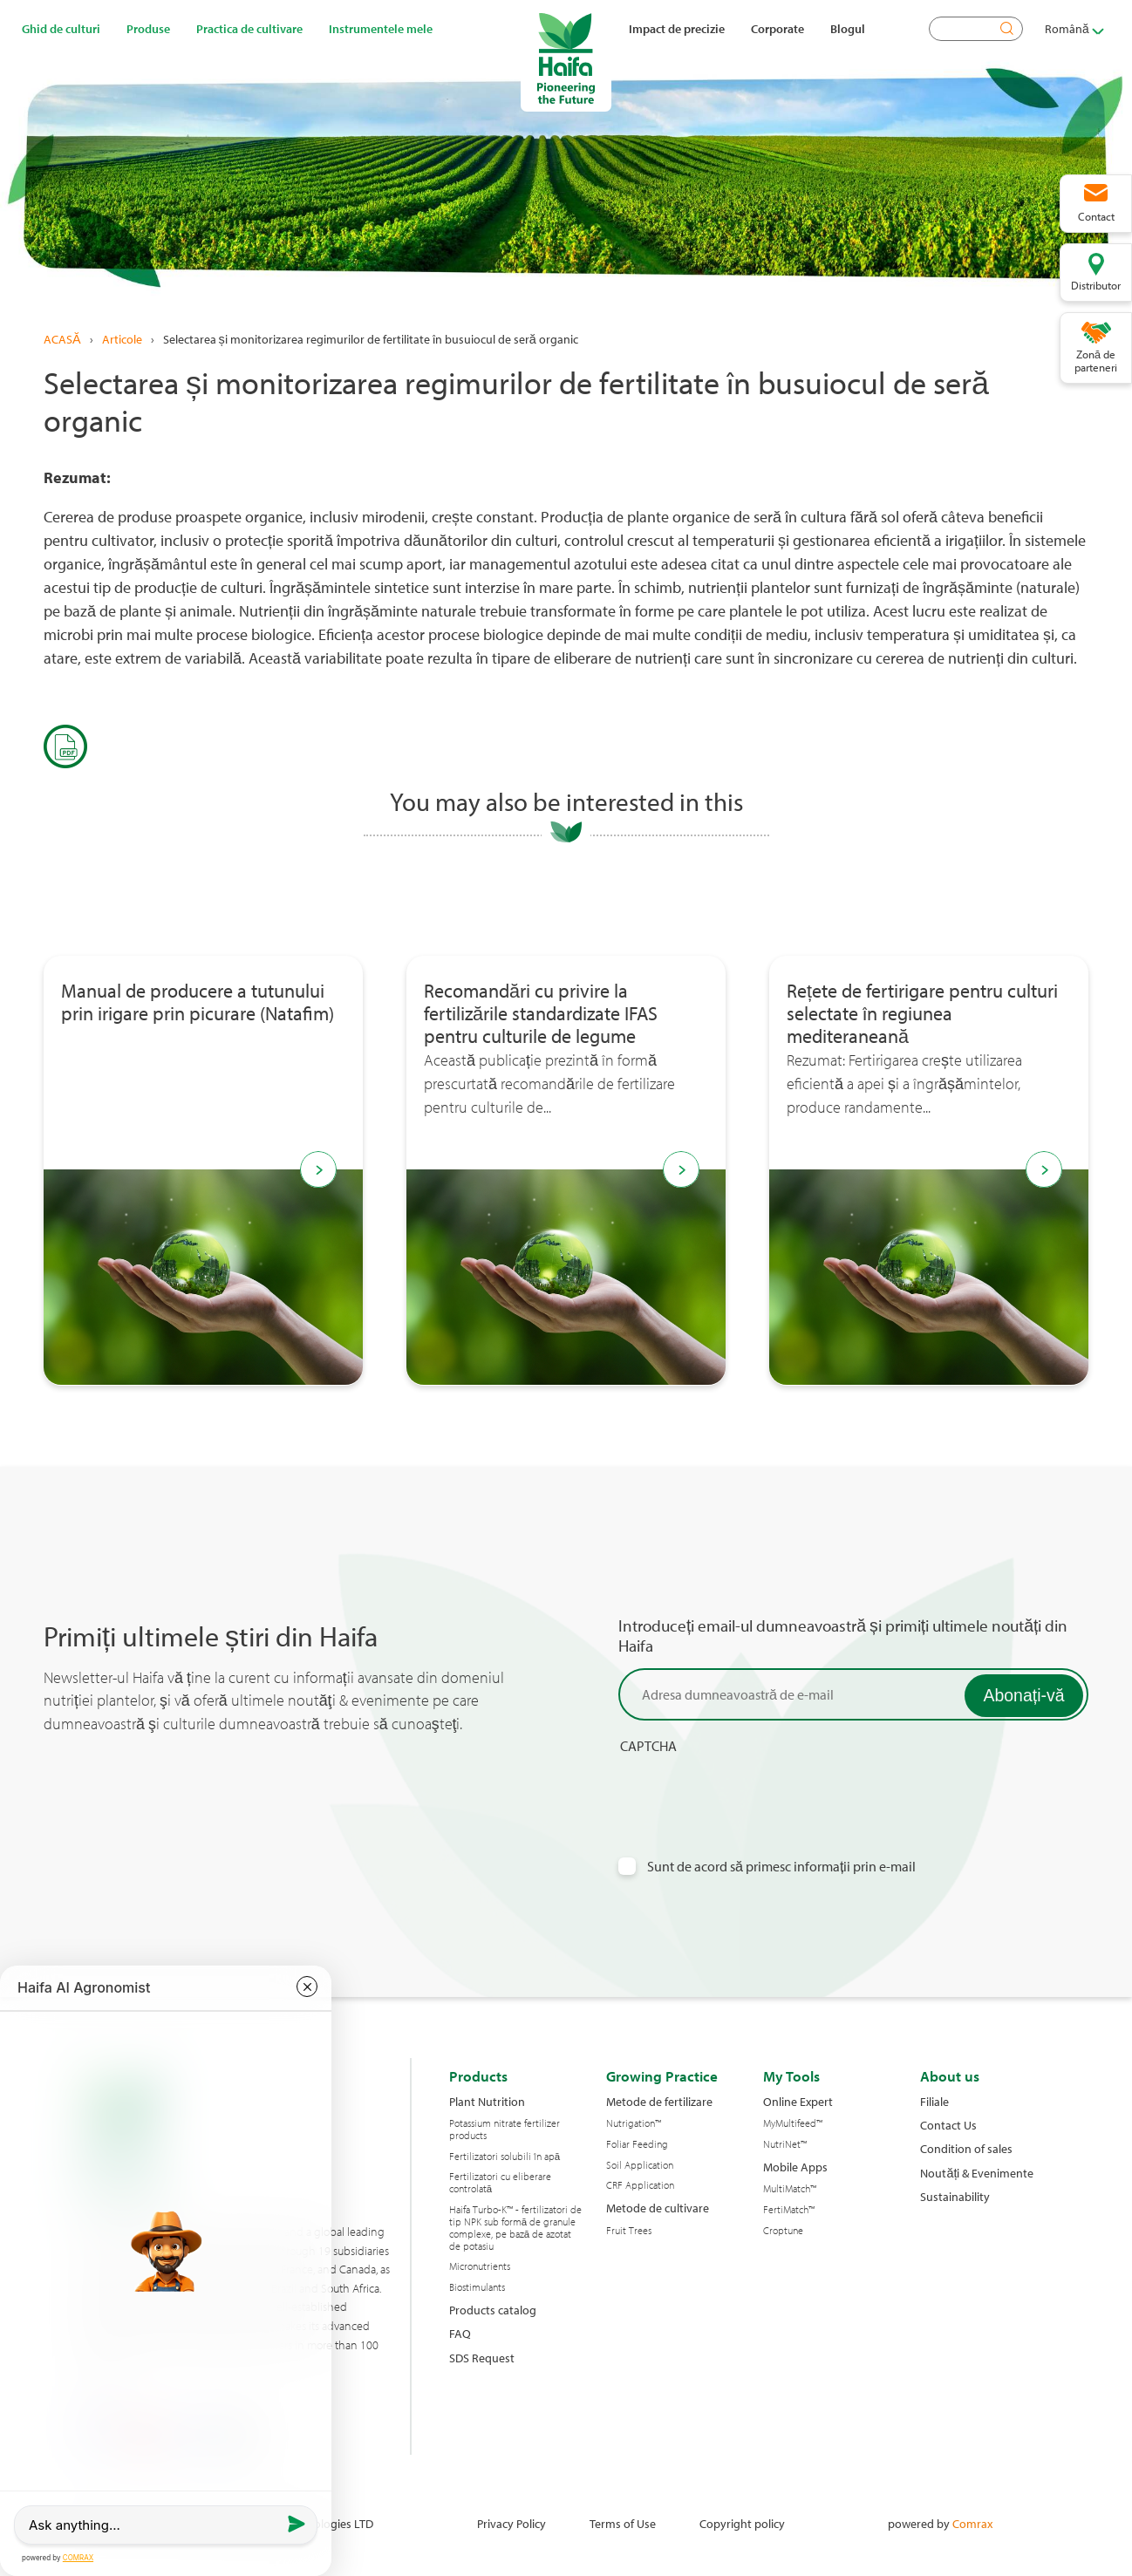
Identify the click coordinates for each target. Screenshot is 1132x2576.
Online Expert (798, 2101)
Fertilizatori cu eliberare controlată (500, 2183)
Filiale (934, 2101)
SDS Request (482, 2357)
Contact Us (948, 2124)
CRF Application (640, 2185)
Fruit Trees (628, 2231)
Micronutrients (479, 2266)
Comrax (972, 2523)
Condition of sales (966, 2148)
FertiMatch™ (789, 2210)
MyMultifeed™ (792, 2123)
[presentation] (750, 1789)
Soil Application (639, 2165)
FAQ (460, 2333)
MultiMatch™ (789, 2189)
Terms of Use (623, 2523)
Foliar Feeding (637, 2144)
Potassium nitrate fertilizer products (504, 2129)
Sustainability (955, 2196)
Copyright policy (742, 2523)
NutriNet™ (785, 2144)
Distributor (1096, 285)
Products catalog (492, 2309)
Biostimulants (477, 2287)
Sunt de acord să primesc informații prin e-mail (782, 1866)
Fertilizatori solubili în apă (504, 2156)
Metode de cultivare (657, 2207)
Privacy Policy (511, 2523)
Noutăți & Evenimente (976, 2172)
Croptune (783, 2231)
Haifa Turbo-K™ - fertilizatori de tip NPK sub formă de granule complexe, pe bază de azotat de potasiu (515, 2228)
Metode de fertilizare (659, 2101)
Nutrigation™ (633, 2123)
